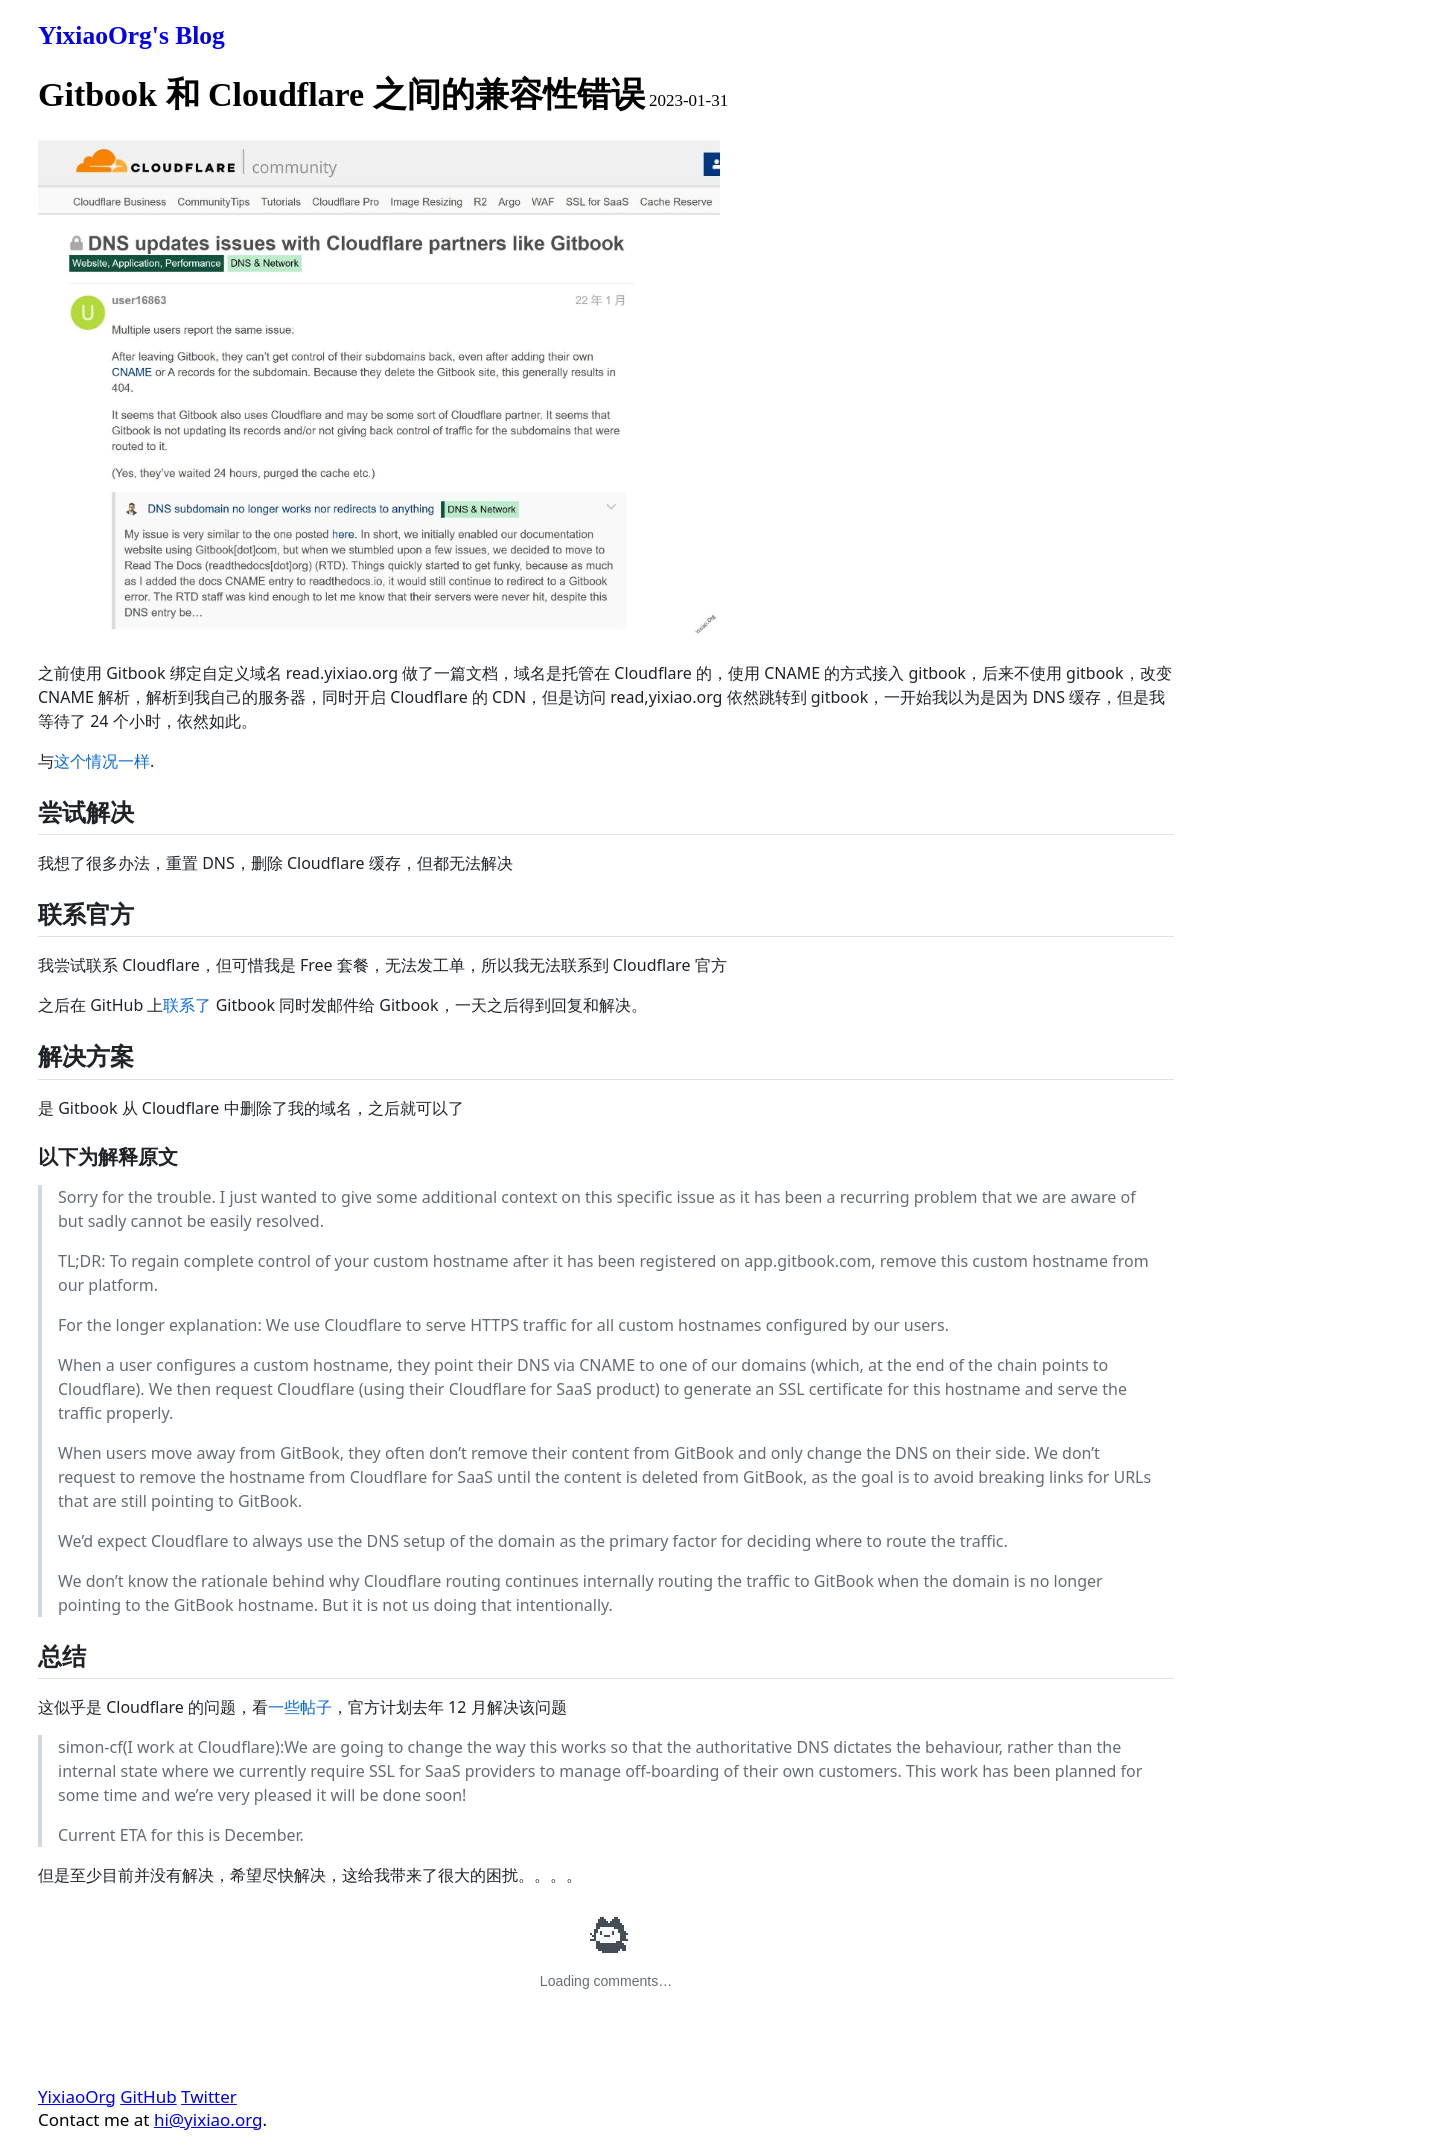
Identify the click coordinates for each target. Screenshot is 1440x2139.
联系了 (187, 1005)
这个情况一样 (102, 761)
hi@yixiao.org (208, 2119)
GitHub (148, 2096)
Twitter (209, 2096)
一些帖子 (300, 1707)
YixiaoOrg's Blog (131, 35)
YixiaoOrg (77, 2096)
